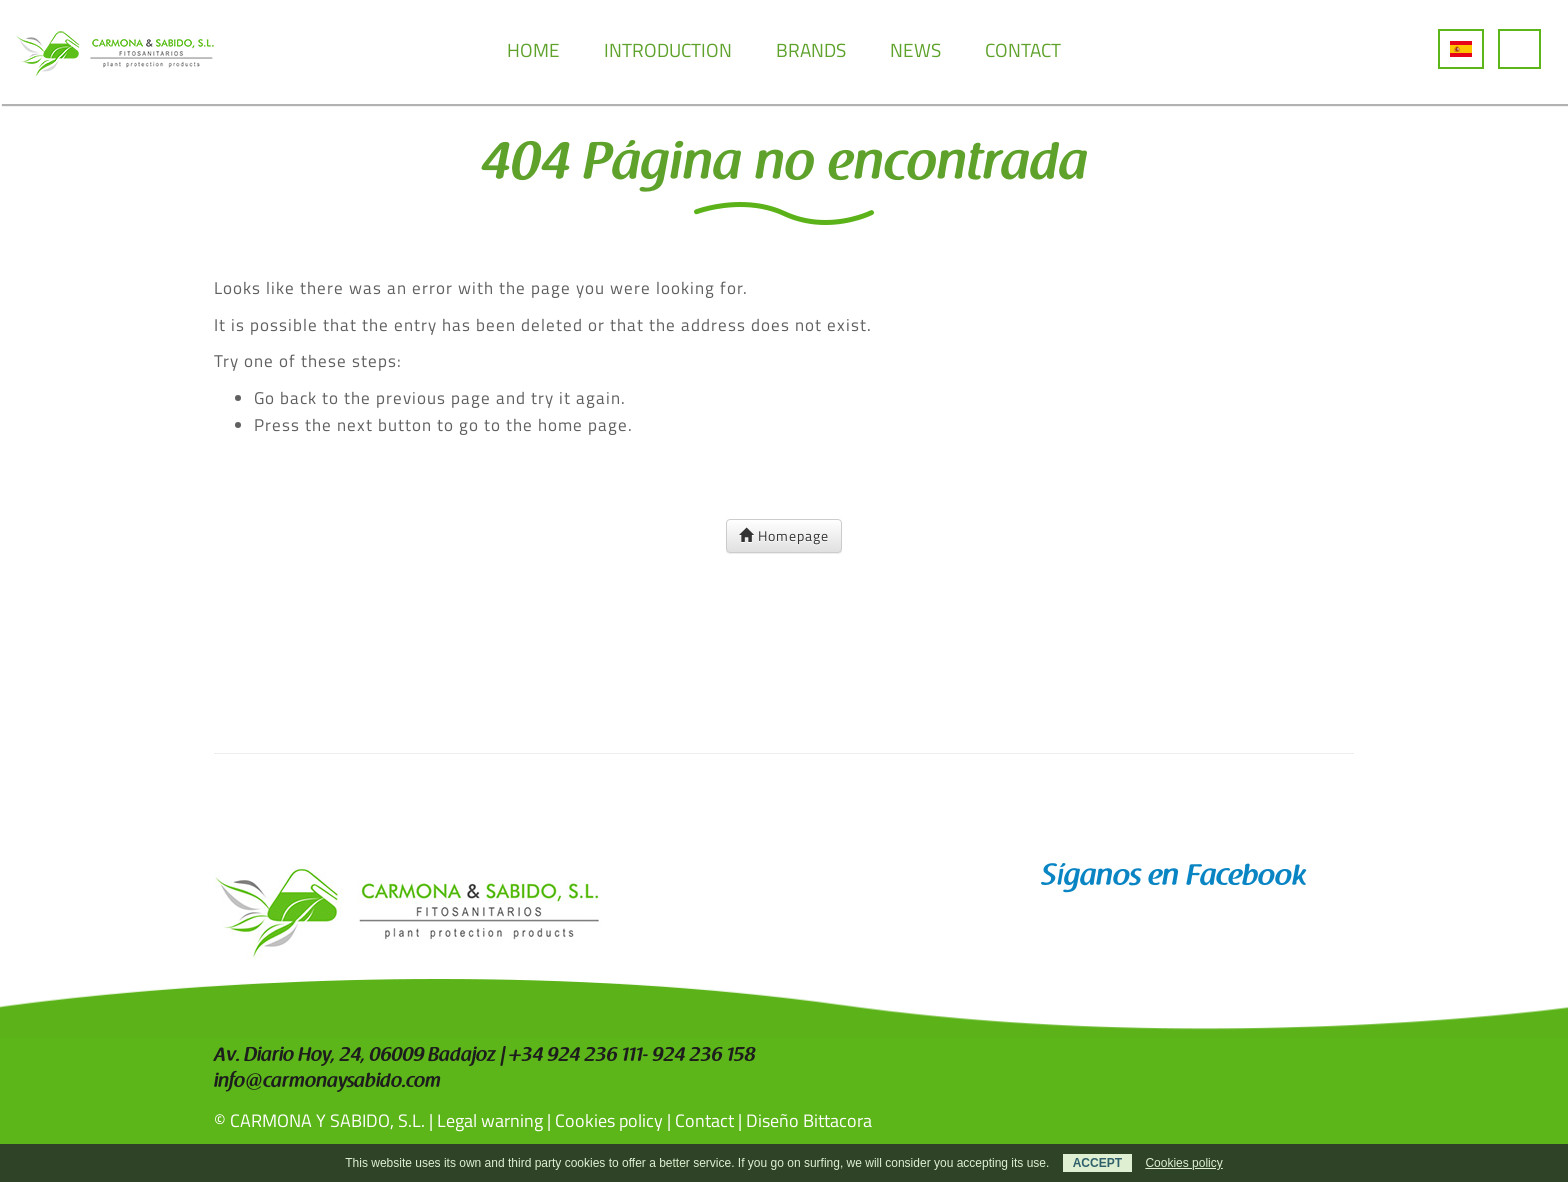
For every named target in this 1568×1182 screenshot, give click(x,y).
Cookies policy (609, 1120)
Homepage (784, 535)
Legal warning (490, 1120)
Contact (704, 1120)
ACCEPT (1097, 1163)
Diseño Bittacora (809, 1120)
